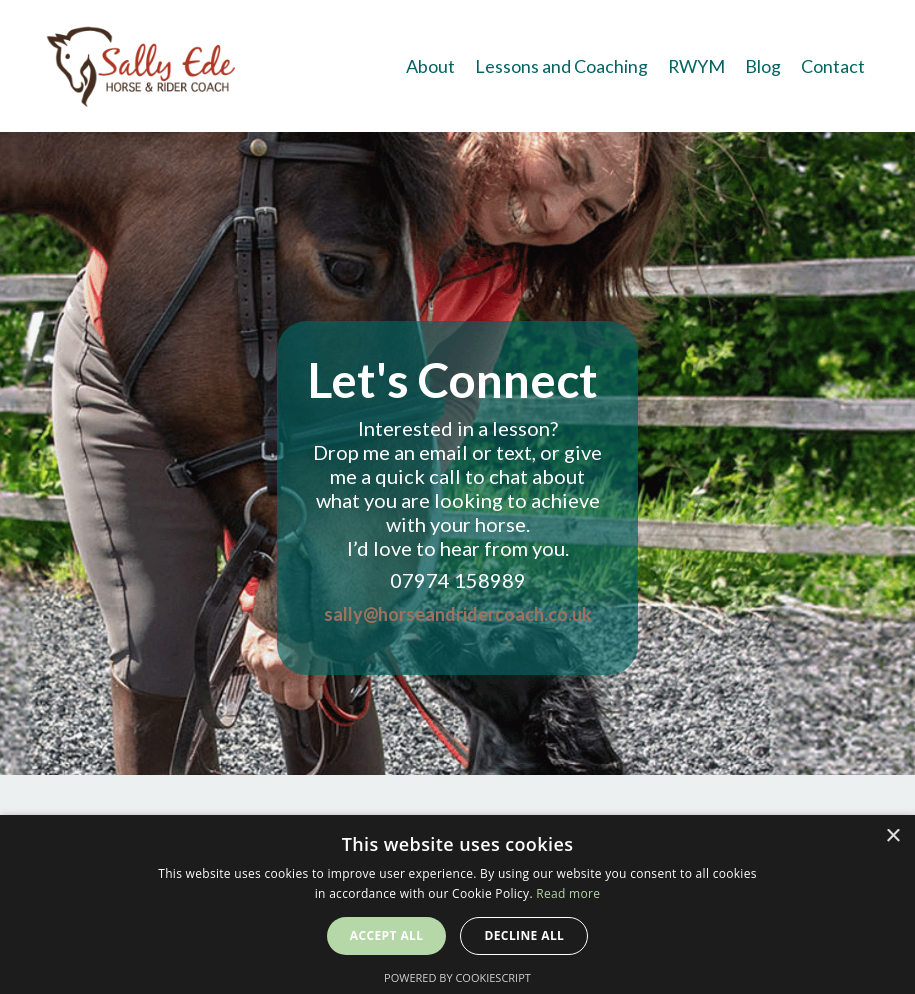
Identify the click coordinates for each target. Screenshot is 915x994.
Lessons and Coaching (560, 66)
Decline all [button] (524, 935)
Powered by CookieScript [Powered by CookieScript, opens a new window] (457, 977)
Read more (568, 893)
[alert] (457, 904)
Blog (763, 66)
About (429, 66)
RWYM (696, 66)
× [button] (892, 836)
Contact (833, 66)
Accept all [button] (387, 935)
